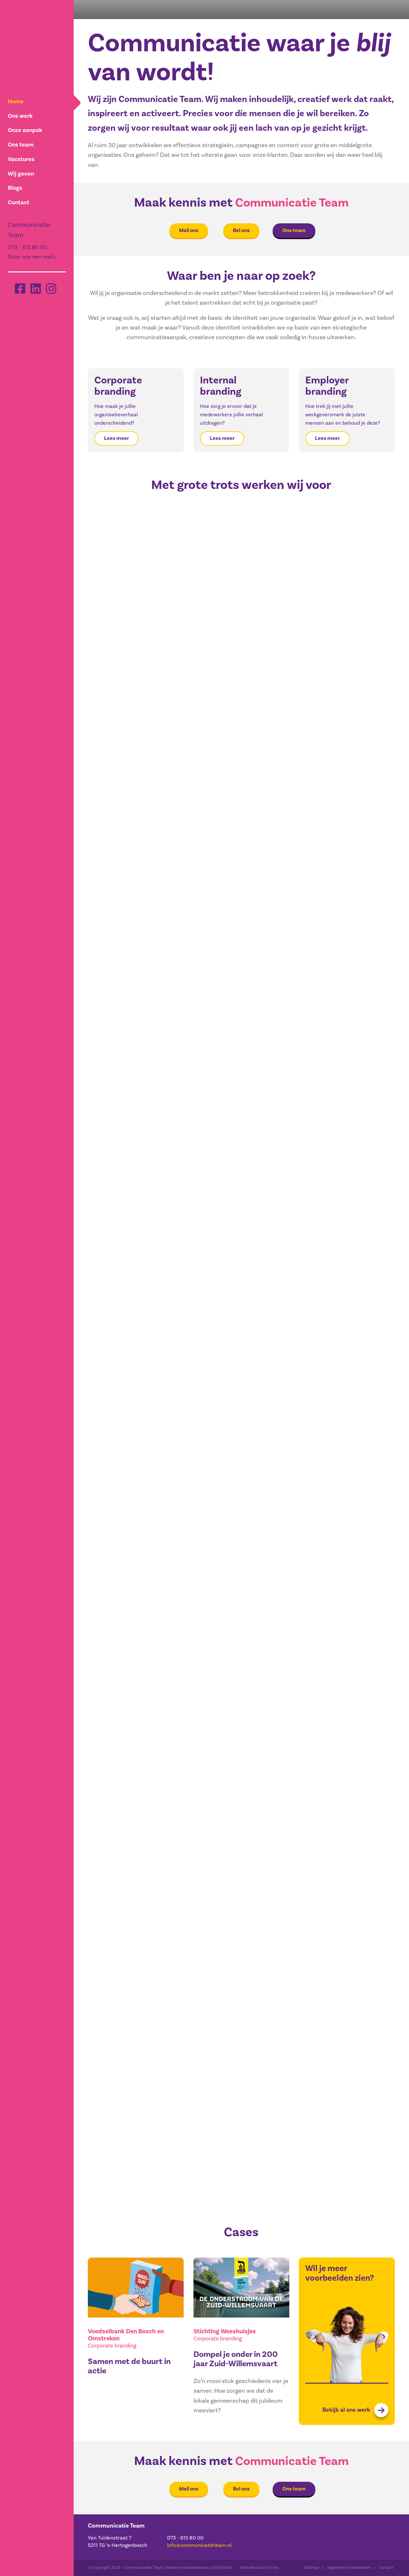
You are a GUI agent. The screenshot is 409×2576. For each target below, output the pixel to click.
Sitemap (311, 2567)
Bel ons (241, 230)
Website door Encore (259, 2567)
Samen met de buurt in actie (131, 2366)
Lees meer (116, 438)
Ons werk (20, 115)
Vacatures (21, 158)
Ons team (20, 143)
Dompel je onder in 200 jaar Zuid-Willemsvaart (237, 2359)
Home (15, 101)
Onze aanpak (24, 130)
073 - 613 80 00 (27, 244)
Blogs (14, 186)
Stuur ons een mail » (32, 254)
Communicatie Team (292, 203)
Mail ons (188, 230)
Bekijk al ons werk (354, 2410)
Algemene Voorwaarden (349, 2567)
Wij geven (20, 172)
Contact (18, 200)
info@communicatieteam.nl (199, 2545)
